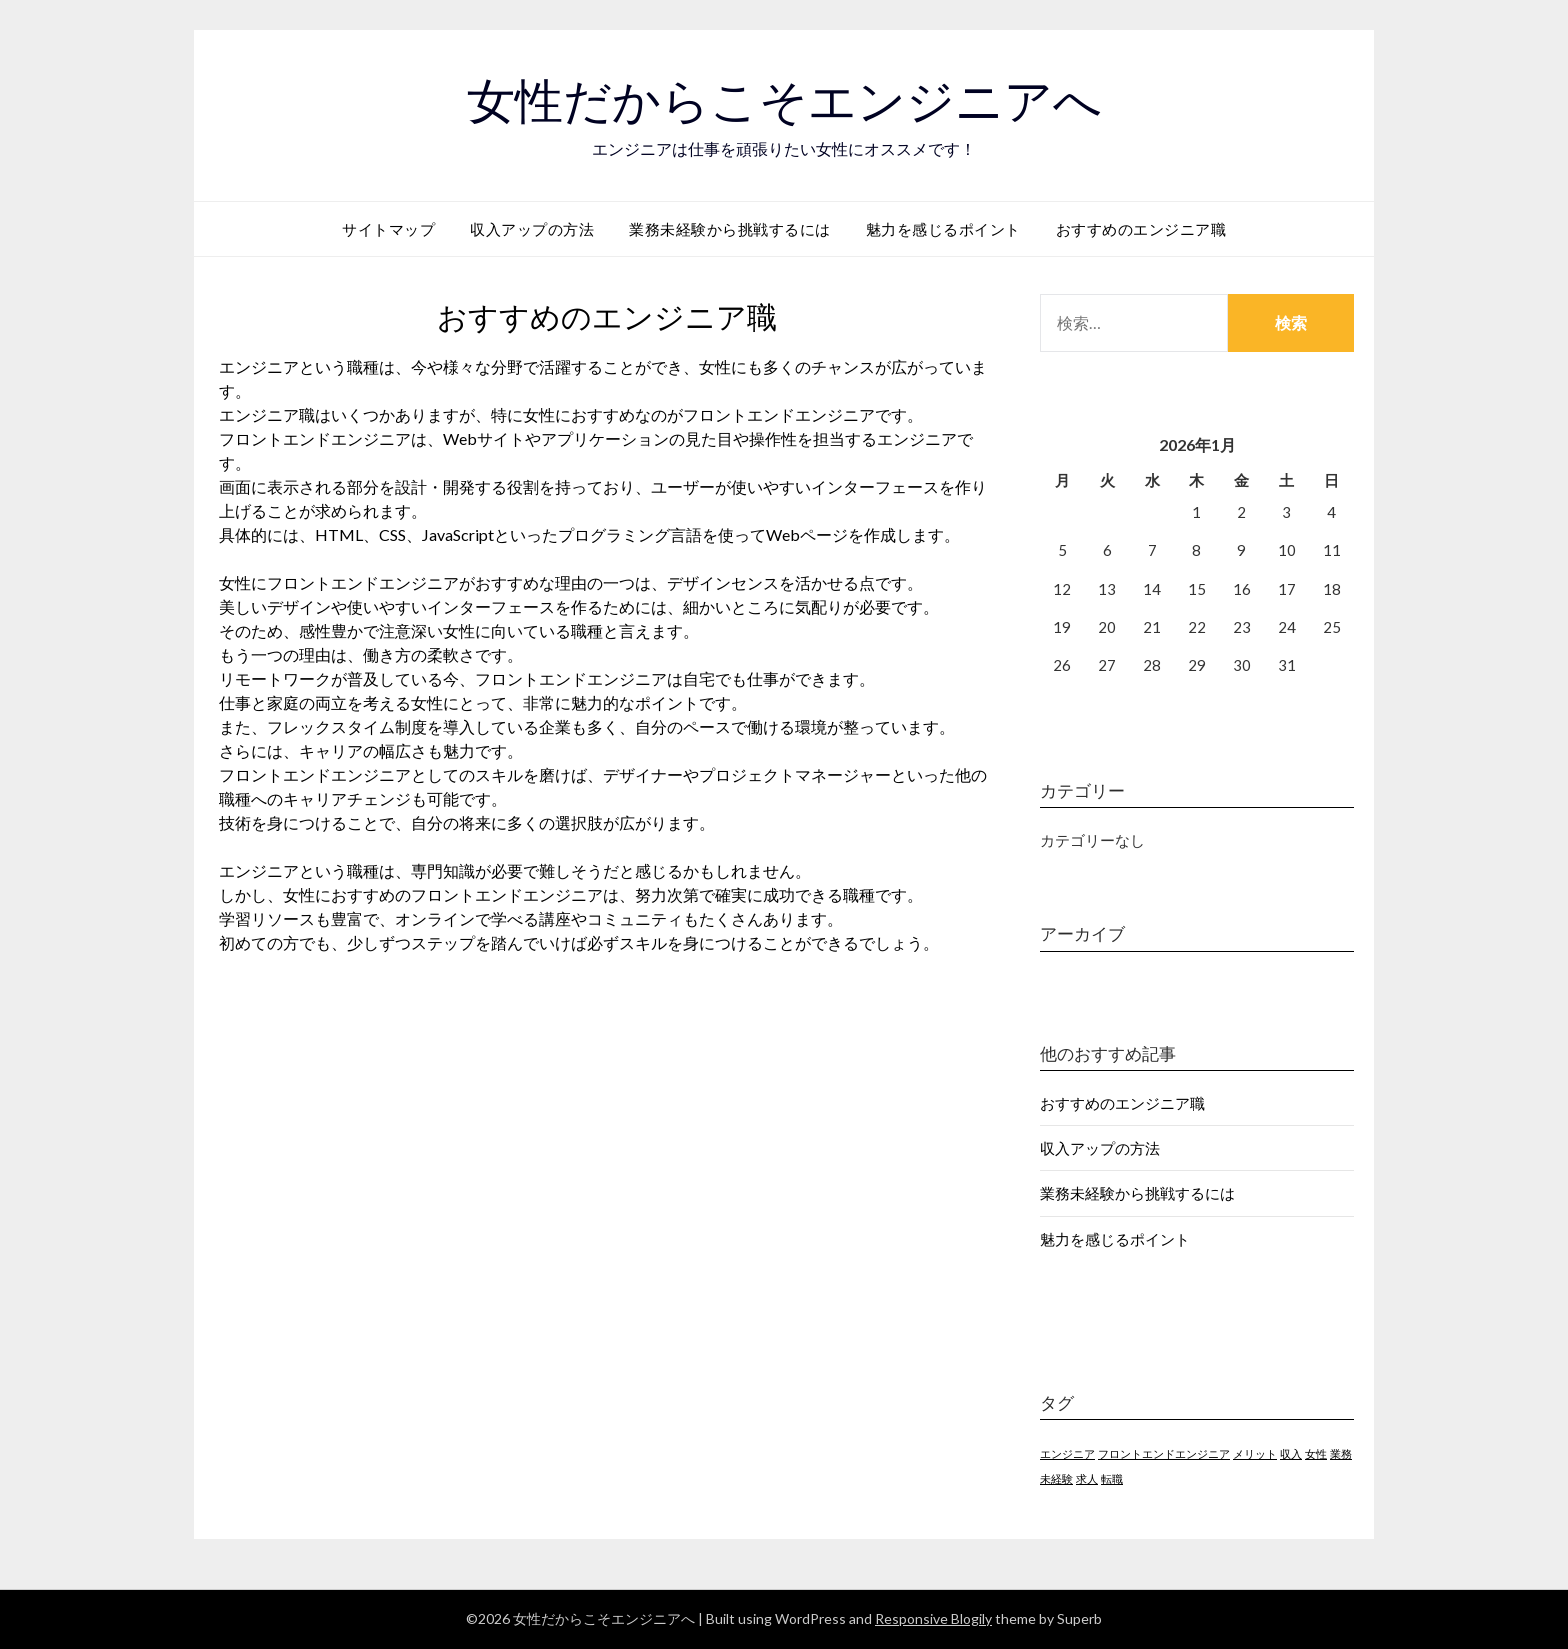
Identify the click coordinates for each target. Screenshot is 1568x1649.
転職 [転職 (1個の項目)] (1112, 1478)
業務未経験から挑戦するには (730, 229)
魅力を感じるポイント (943, 229)
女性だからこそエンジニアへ (784, 101)
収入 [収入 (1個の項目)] (1291, 1453)
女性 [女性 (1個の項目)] (1316, 1453)
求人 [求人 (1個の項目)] (1087, 1478)
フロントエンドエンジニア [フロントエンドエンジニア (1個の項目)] (1164, 1453)
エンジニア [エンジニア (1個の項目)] (1067, 1453)
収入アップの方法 (532, 229)
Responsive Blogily (933, 1618)
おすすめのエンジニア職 (1141, 229)
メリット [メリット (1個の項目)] (1255, 1453)
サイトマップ (388, 229)
